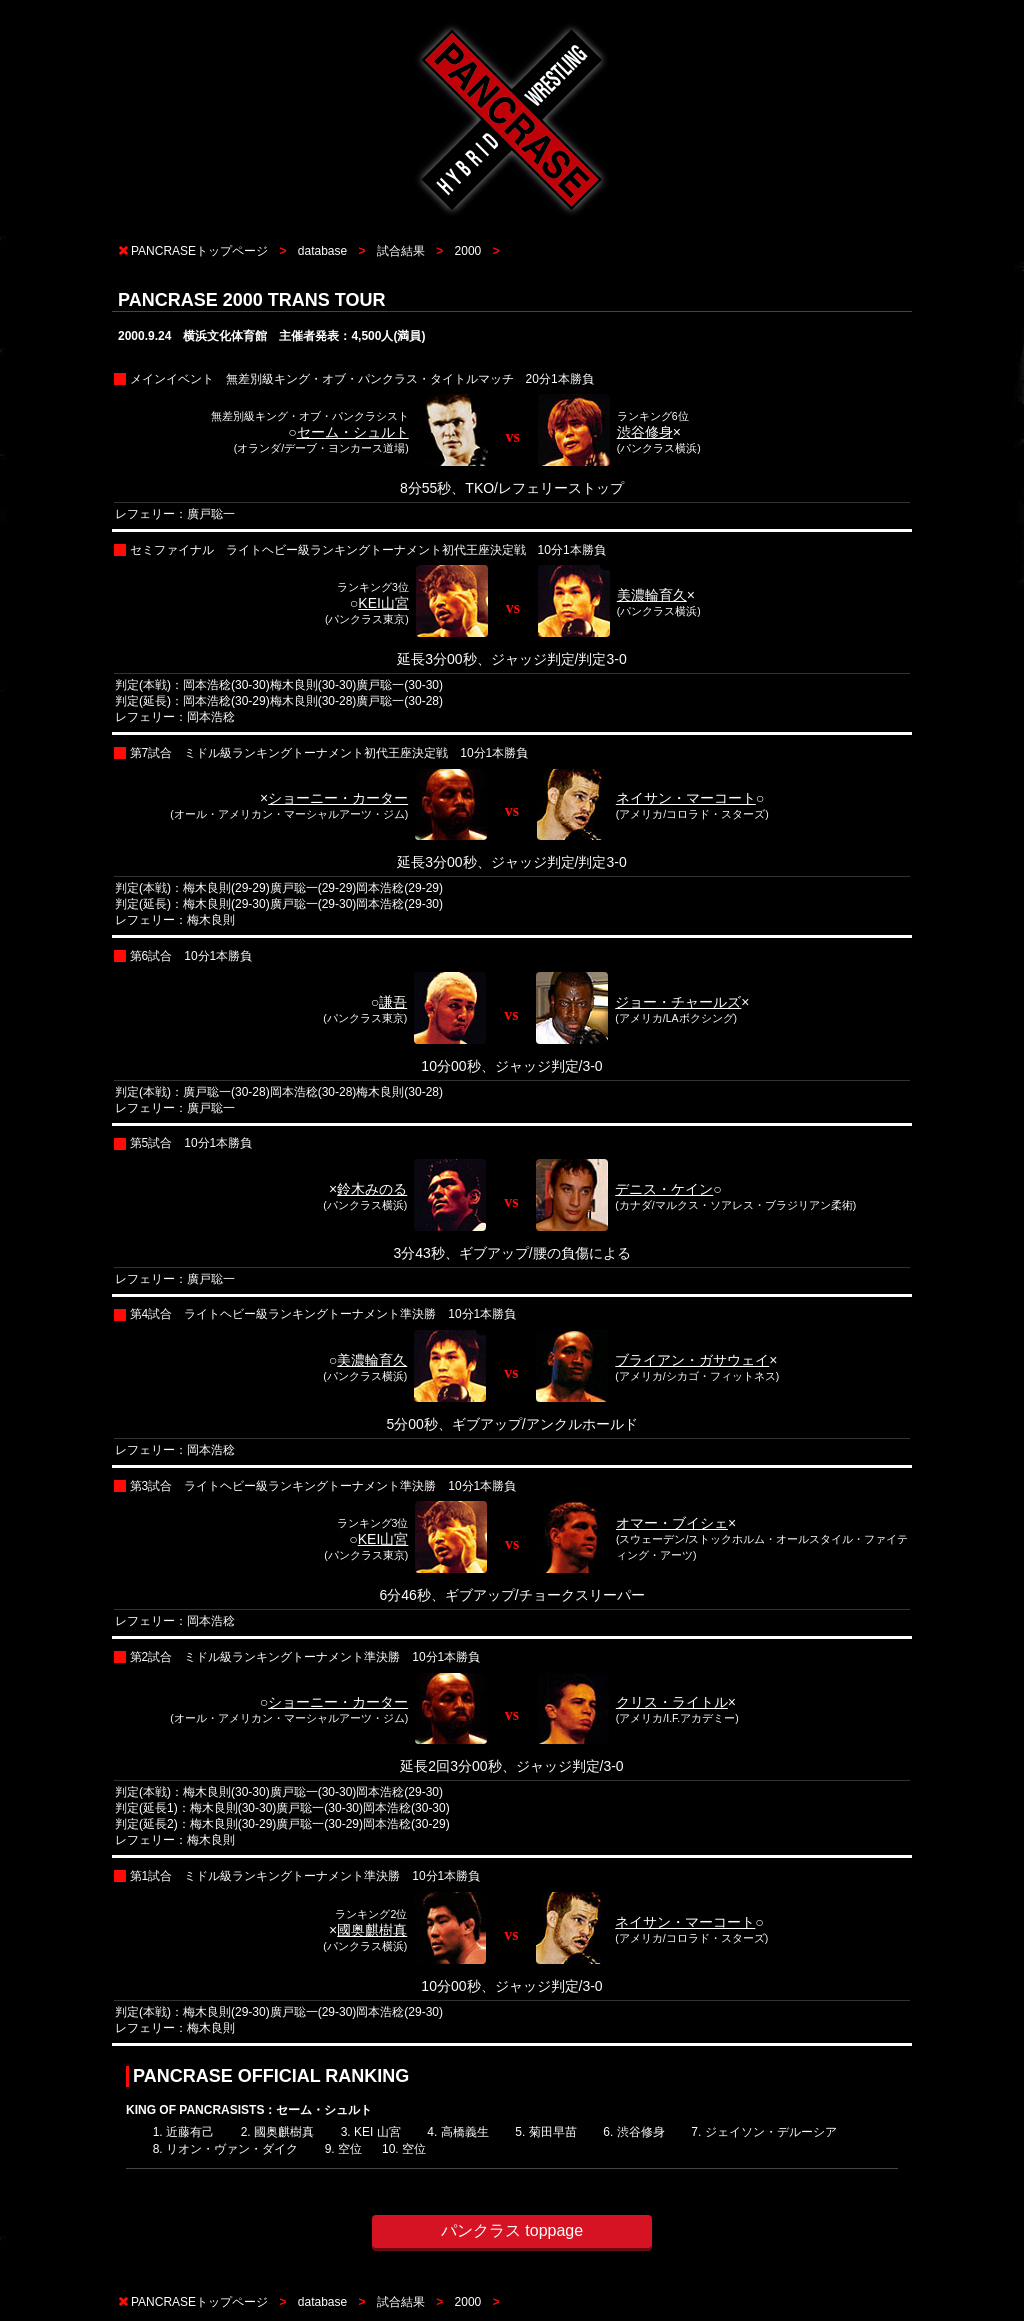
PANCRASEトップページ (199, 251)
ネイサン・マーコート (686, 798)
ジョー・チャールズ (678, 1002)
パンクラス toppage (512, 2230)
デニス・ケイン (664, 1189)
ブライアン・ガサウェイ (692, 1360)
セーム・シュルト (353, 432)
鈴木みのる (372, 1189)
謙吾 (393, 1002)
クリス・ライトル (672, 1702)
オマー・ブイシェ (672, 1523)
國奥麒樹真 (372, 1930)
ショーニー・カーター (338, 798)
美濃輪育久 (652, 595)
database (322, 251)
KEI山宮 (383, 603)
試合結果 (401, 251)
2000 (468, 251)
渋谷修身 (645, 432)
